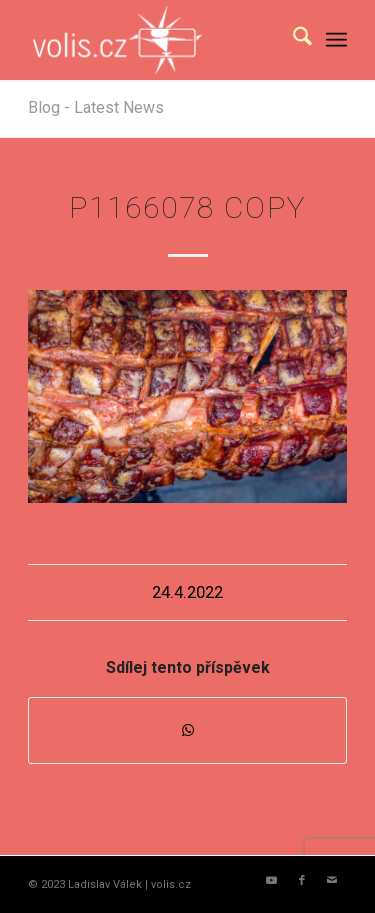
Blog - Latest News (96, 107)
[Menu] (336, 40)
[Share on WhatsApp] (187, 730)
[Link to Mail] (332, 881)
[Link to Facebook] (302, 881)
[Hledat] (292, 40)
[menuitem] (292, 40)
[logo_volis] (155, 40)
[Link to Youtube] (272, 881)
